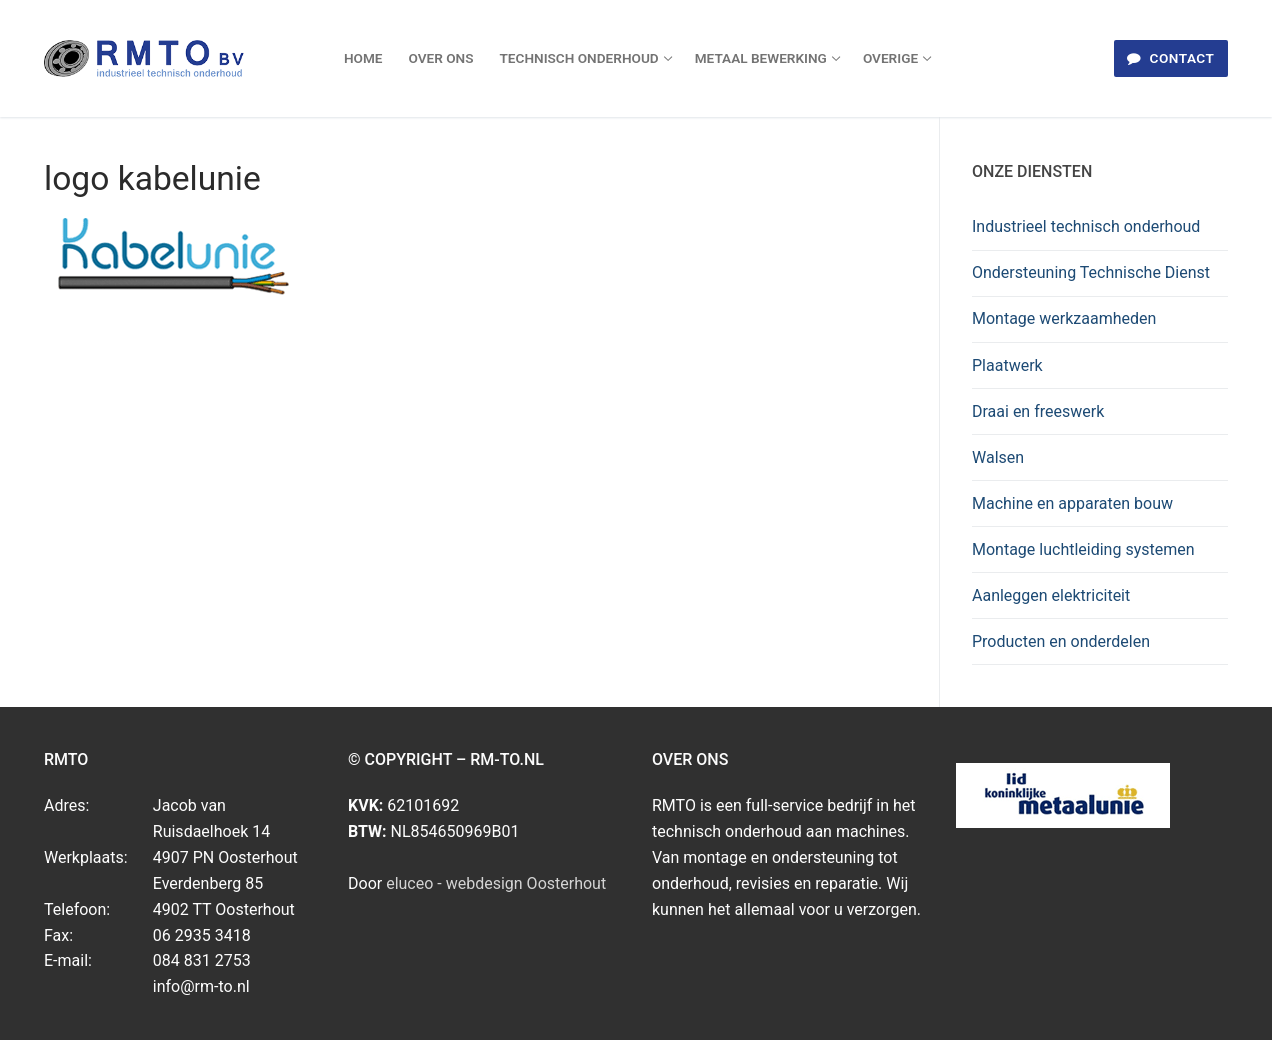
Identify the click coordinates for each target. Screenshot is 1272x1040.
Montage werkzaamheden (1064, 318)
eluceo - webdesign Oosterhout (496, 883)
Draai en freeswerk (1038, 411)
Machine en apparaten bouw (1072, 503)
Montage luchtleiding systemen (1083, 549)
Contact (1170, 58)
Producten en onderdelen (1061, 641)
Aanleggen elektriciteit (1051, 595)
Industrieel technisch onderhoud (1086, 226)
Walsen (998, 457)
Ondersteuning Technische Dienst (1091, 272)
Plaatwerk (1007, 365)
